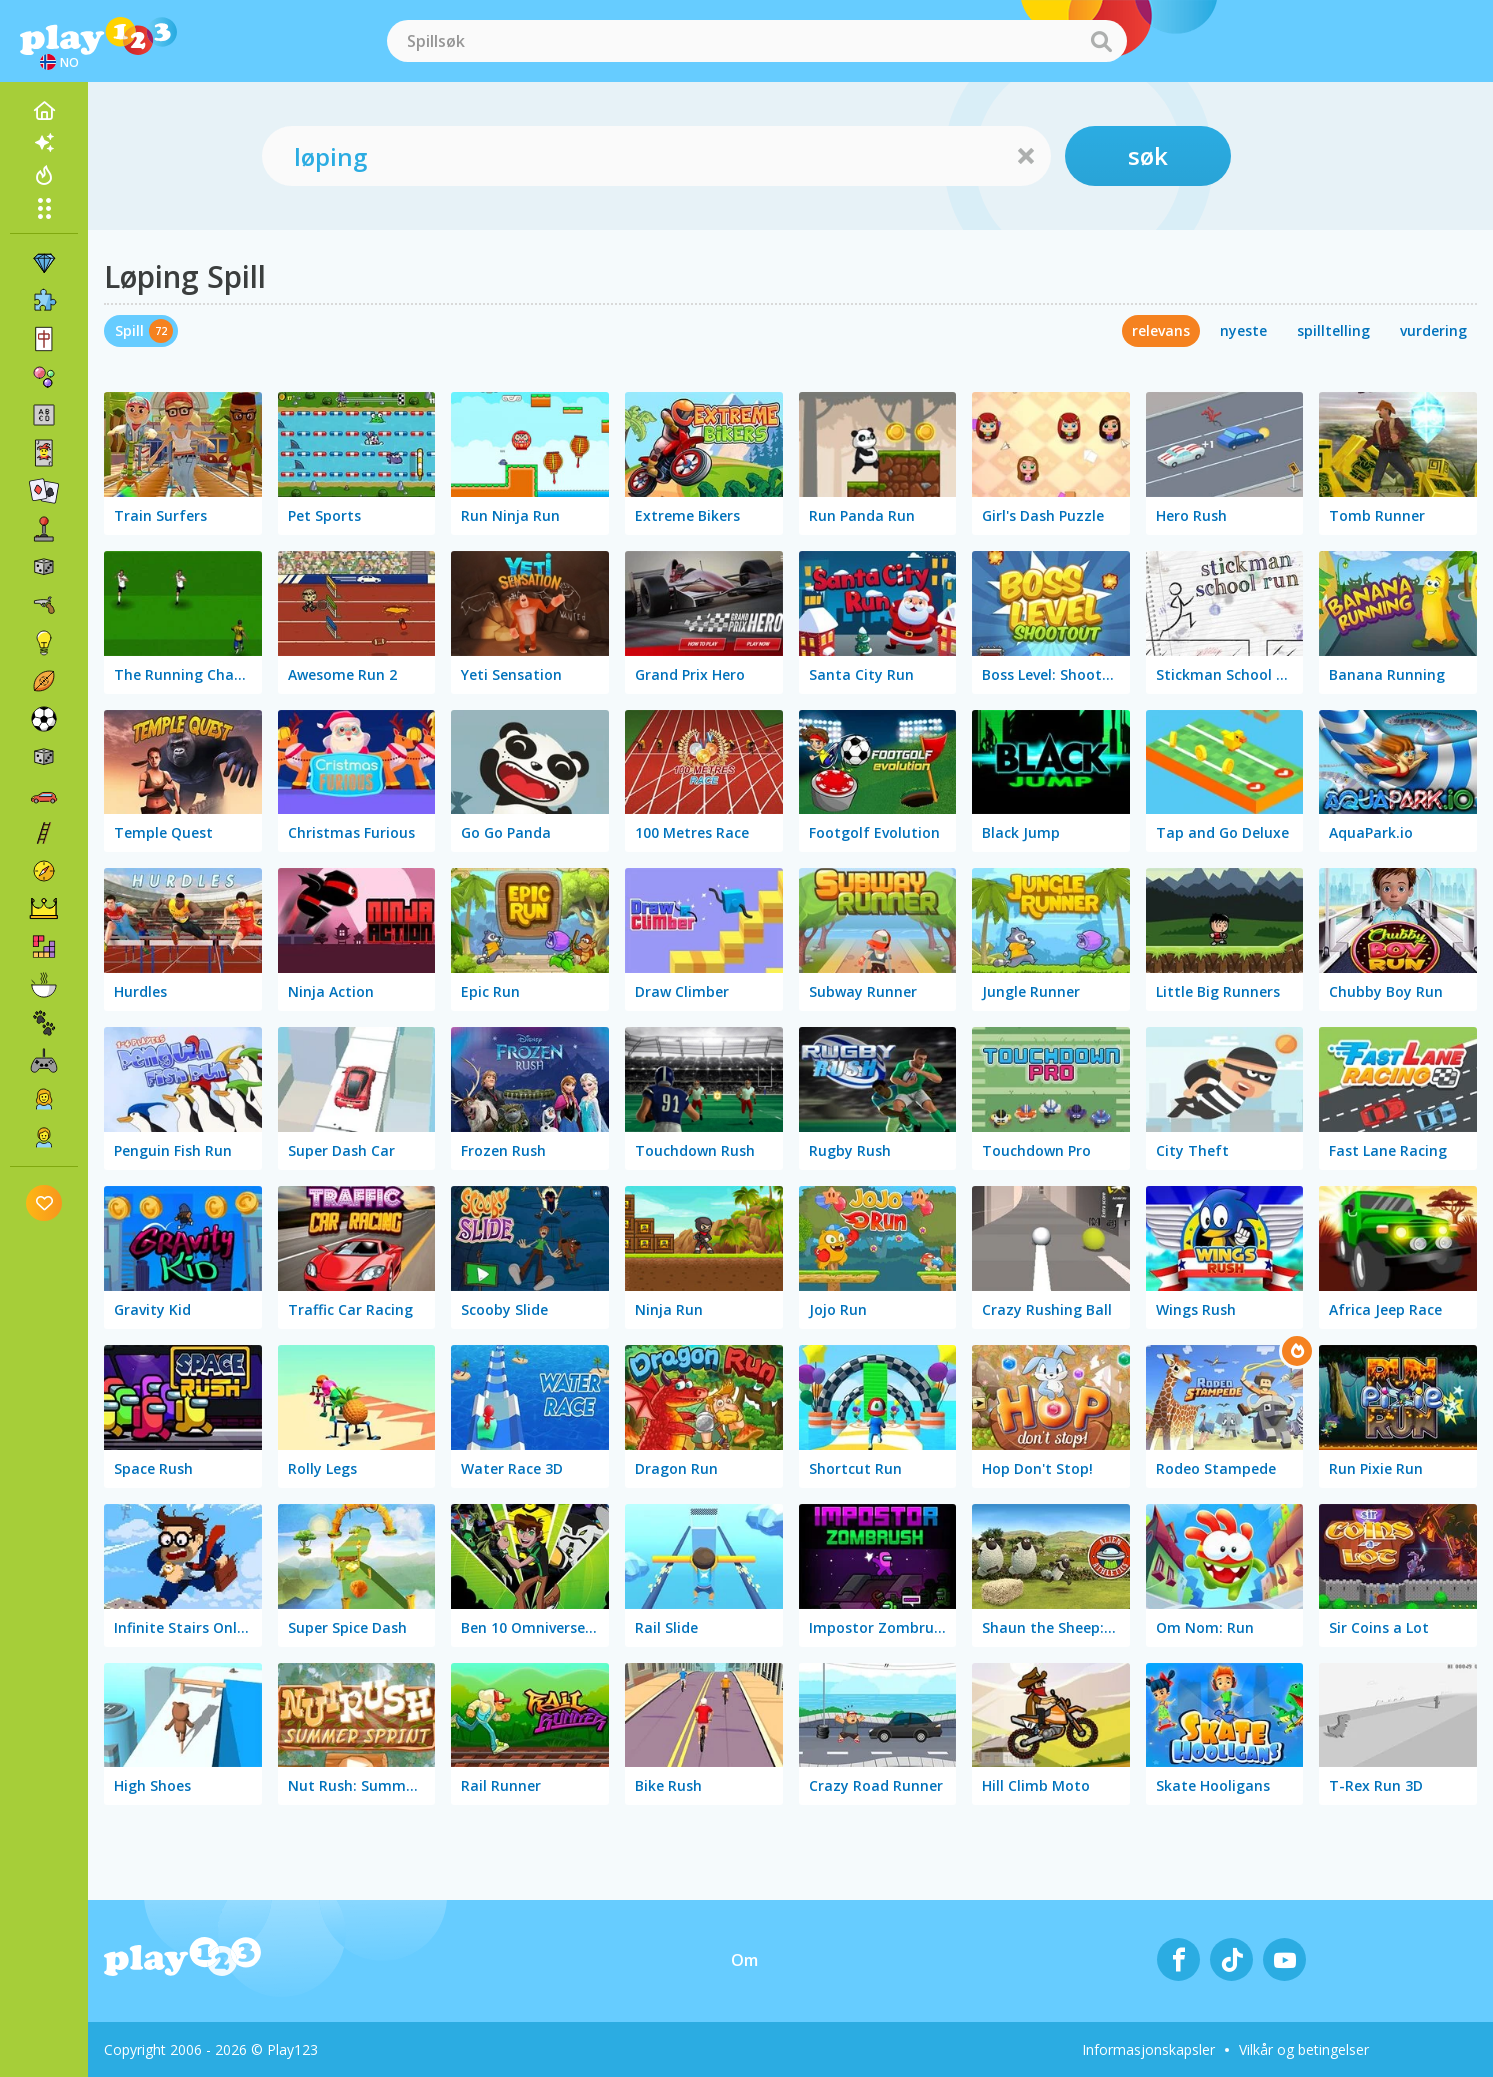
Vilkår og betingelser (1304, 2049)
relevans (1161, 330)
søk (1148, 155)
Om (744, 1960)
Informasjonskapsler (1148, 2049)
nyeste (1243, 330)
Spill (129, 330)
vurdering (1433, 330)
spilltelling (1333, 330)
